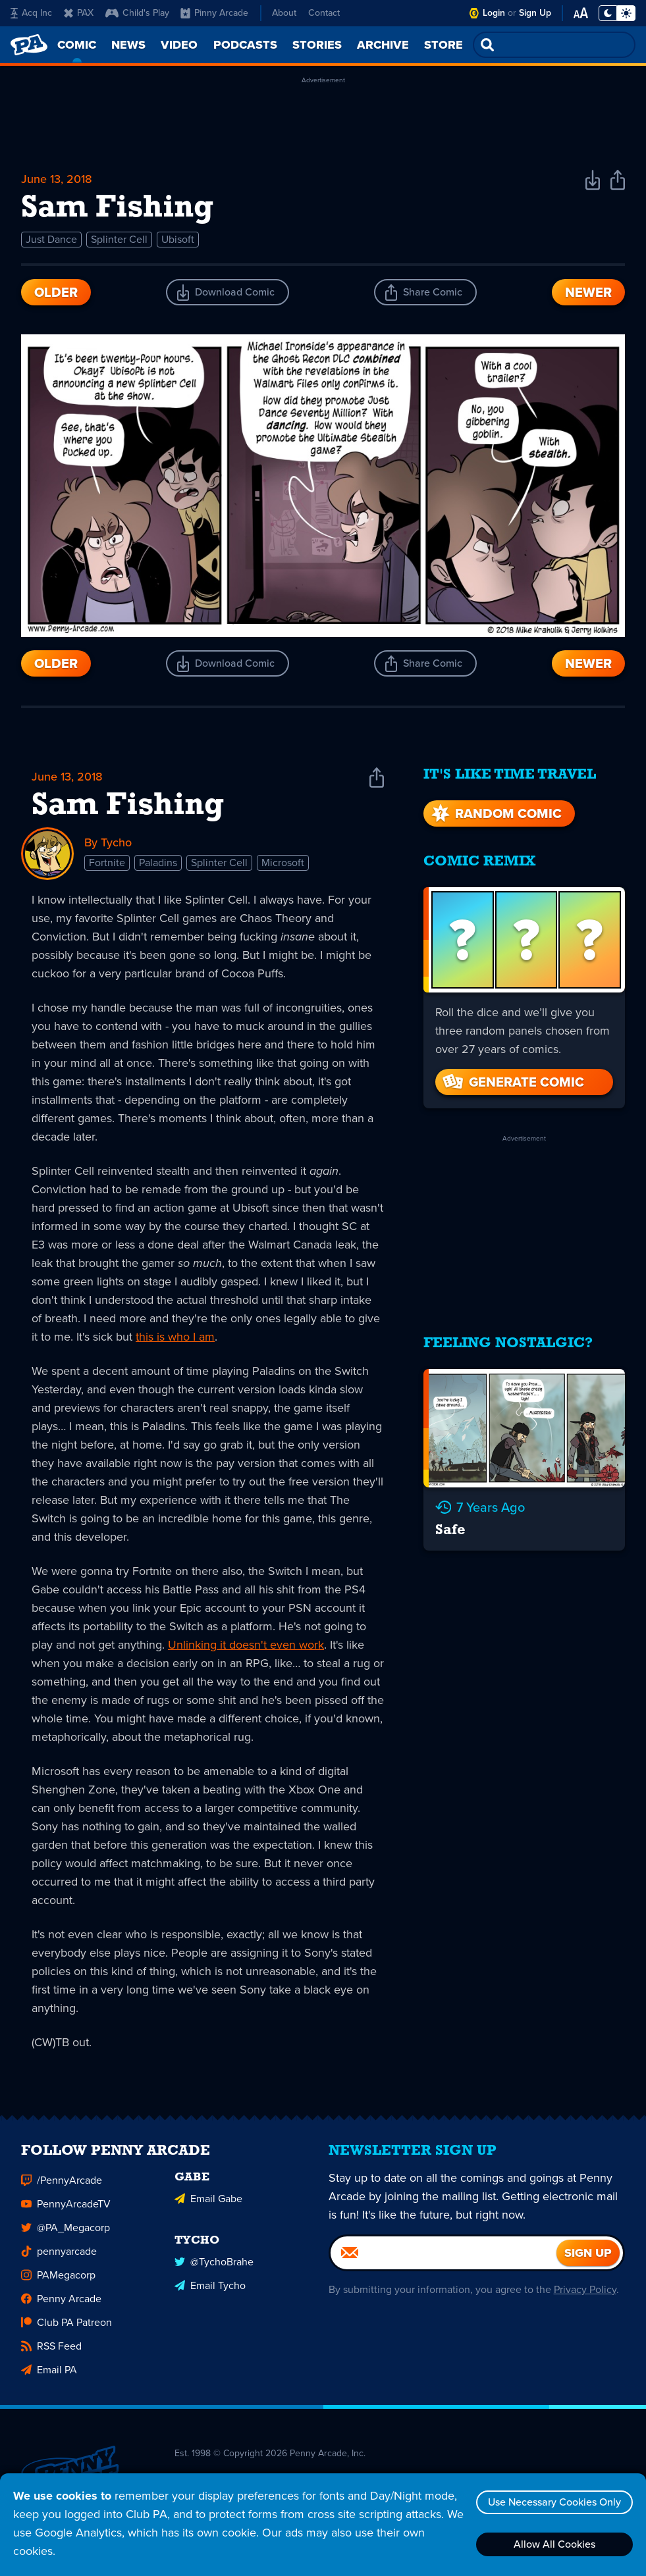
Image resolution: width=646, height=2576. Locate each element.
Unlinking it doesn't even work (246, 1644)
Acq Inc (31, 13)
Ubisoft (177, 239)
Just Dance (51, 239)
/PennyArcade (61, 2181)
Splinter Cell (119, 239)
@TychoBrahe (214, 2263)
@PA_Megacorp (65, 2228)
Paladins (158, 862)
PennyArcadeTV (66, 2205)
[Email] (444, 2254)
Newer (588, 292)
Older (56, 292)
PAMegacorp (58, 2276)
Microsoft (282, 862)
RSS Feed (51, 2347)
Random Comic (495, 813)
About (284, 13)
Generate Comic (512, 1082)
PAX (79, 13)
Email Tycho (210, 2286)
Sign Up (535, 13)
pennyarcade (59, 2252)
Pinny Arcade (214, 13)
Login (494, 13)
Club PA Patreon (66, 2323)
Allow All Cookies (554, 2544)
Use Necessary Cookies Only (554, 2502)
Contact (324, 13)
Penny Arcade (61, 2299)
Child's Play (137, 13)
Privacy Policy (585, 2290)
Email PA (49, 2371)
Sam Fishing (128, 806)
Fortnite (107, 862)
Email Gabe (208, 2199)
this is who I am (175, 1336)
